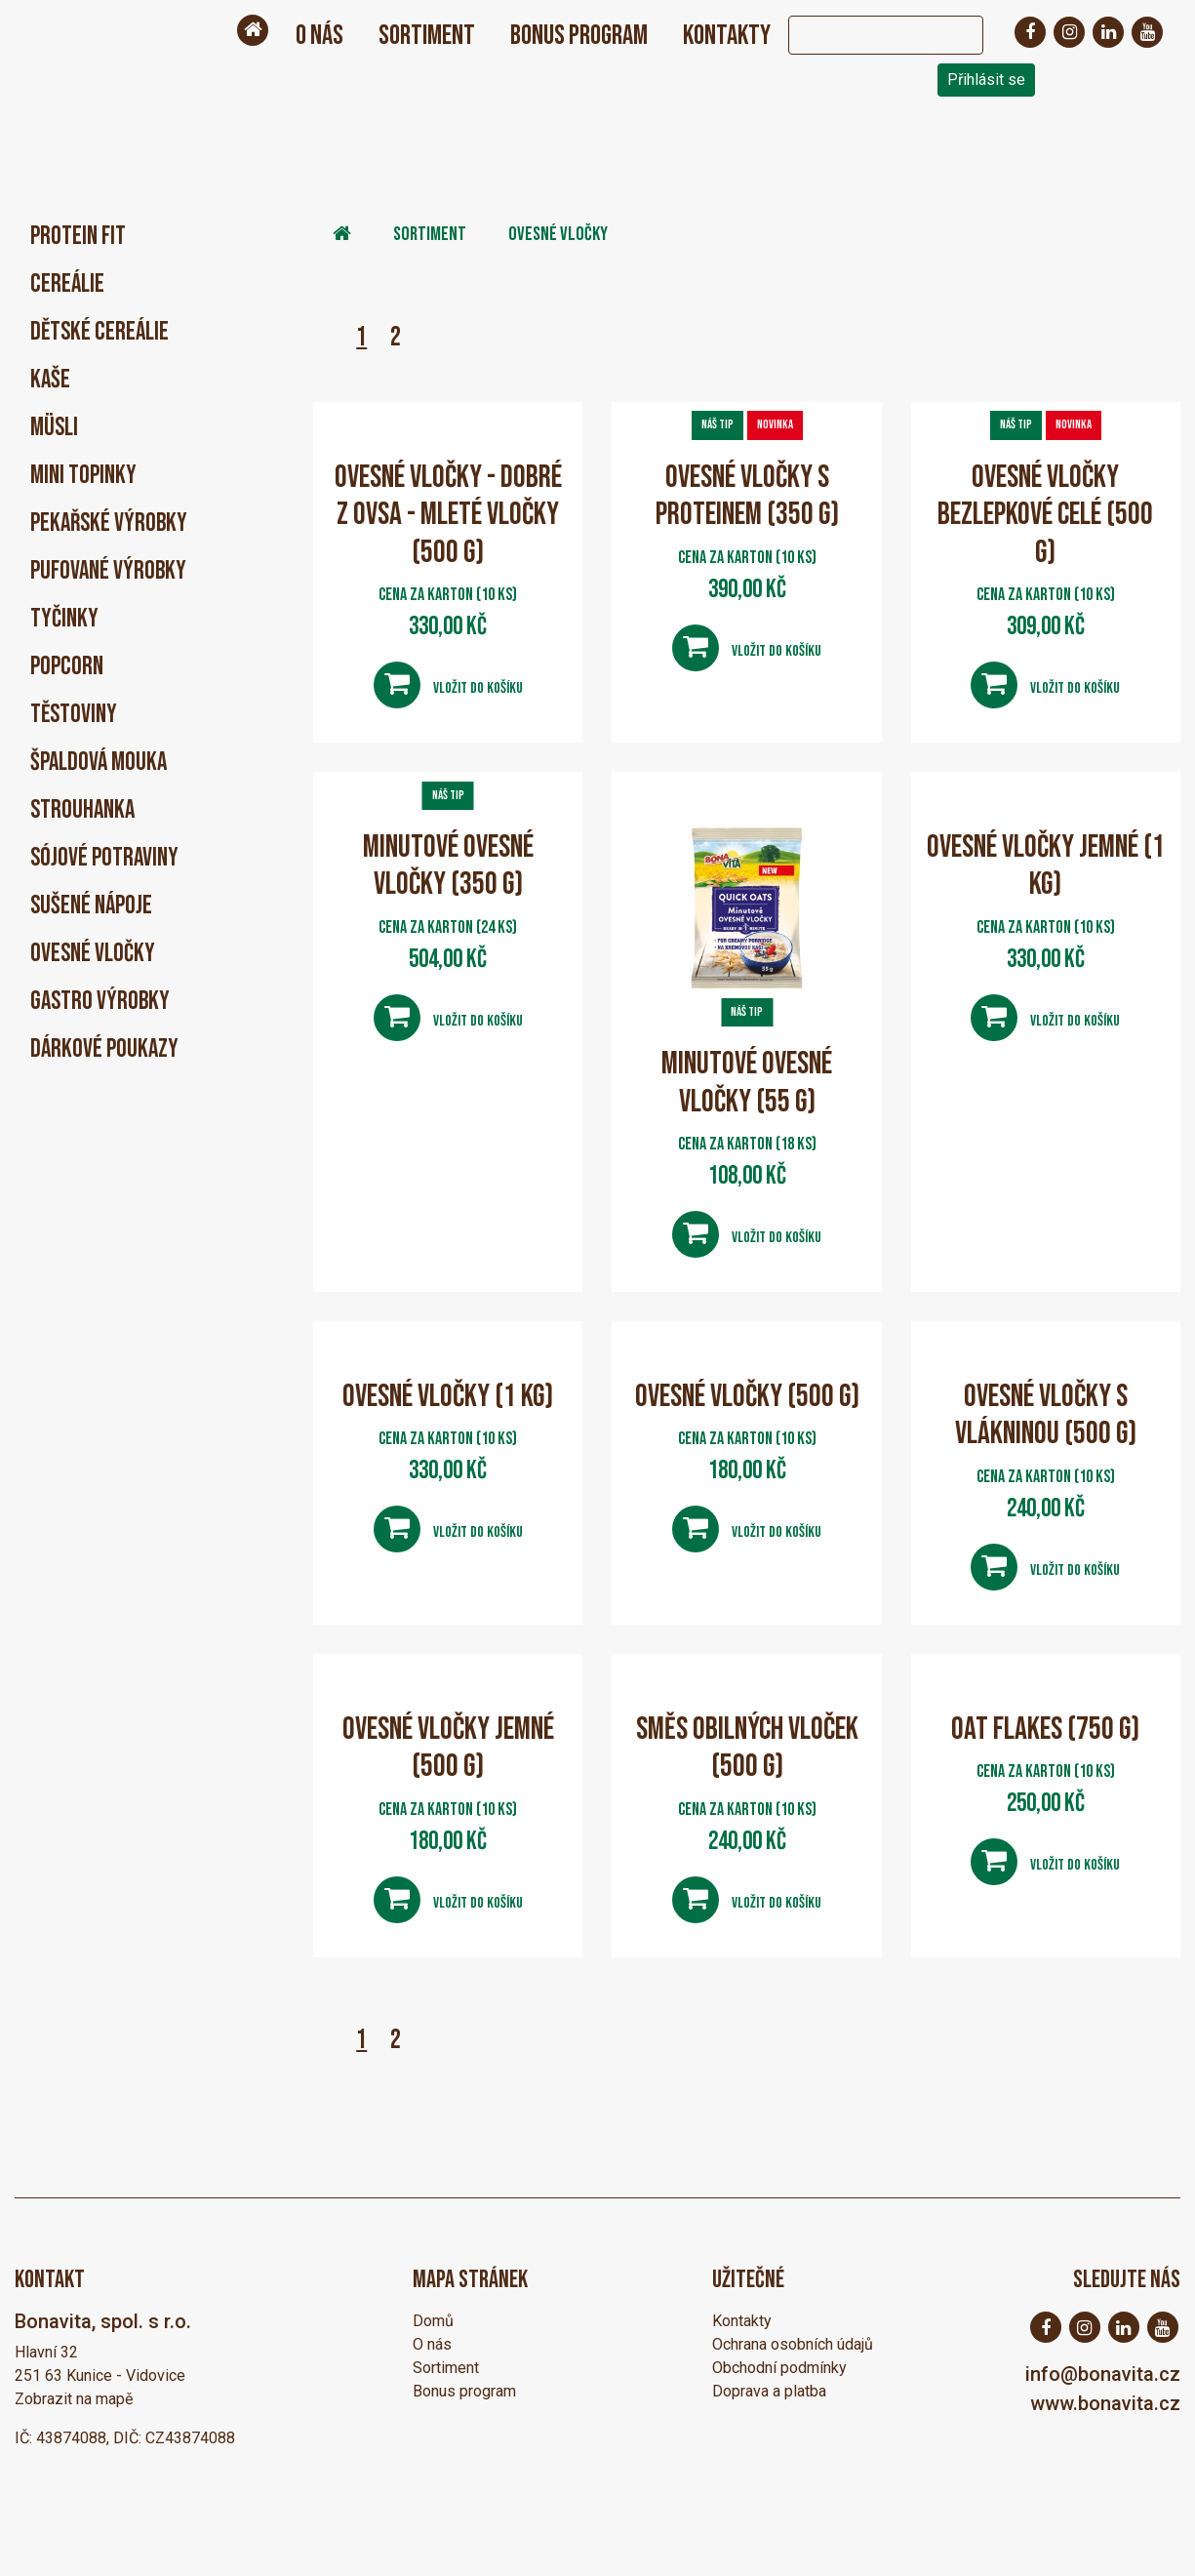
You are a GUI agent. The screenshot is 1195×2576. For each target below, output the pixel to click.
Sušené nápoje (91, 906)
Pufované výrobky (108, 571)
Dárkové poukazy (104, 1049)
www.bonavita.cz (1105, 2402)
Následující (429, 337)
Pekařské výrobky (108, 523)
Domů (433, 2320)
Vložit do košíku (448, 684)
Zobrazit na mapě (74, 2398)
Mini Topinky (83, 476)
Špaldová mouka (98, 762)
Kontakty (727, 36)
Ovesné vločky (92, 954)
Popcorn (66, 667)
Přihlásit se (986, 79)
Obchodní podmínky (779, 2366)
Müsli (54, 428)
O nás (319, 36)
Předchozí (328, 337)
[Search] (866, 35)
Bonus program (579, 36)
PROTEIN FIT (78, 236)
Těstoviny (73, 715)
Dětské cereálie (99, 332)
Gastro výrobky (100, 1001)
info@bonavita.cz (1102, 2373)
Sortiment (426, 36)
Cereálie (67, 284)
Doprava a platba (769, 2390)
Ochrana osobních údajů (792, 2343)
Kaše (50, 380)
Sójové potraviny (104, 858)
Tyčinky (64, 619)
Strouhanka (82, 810)
